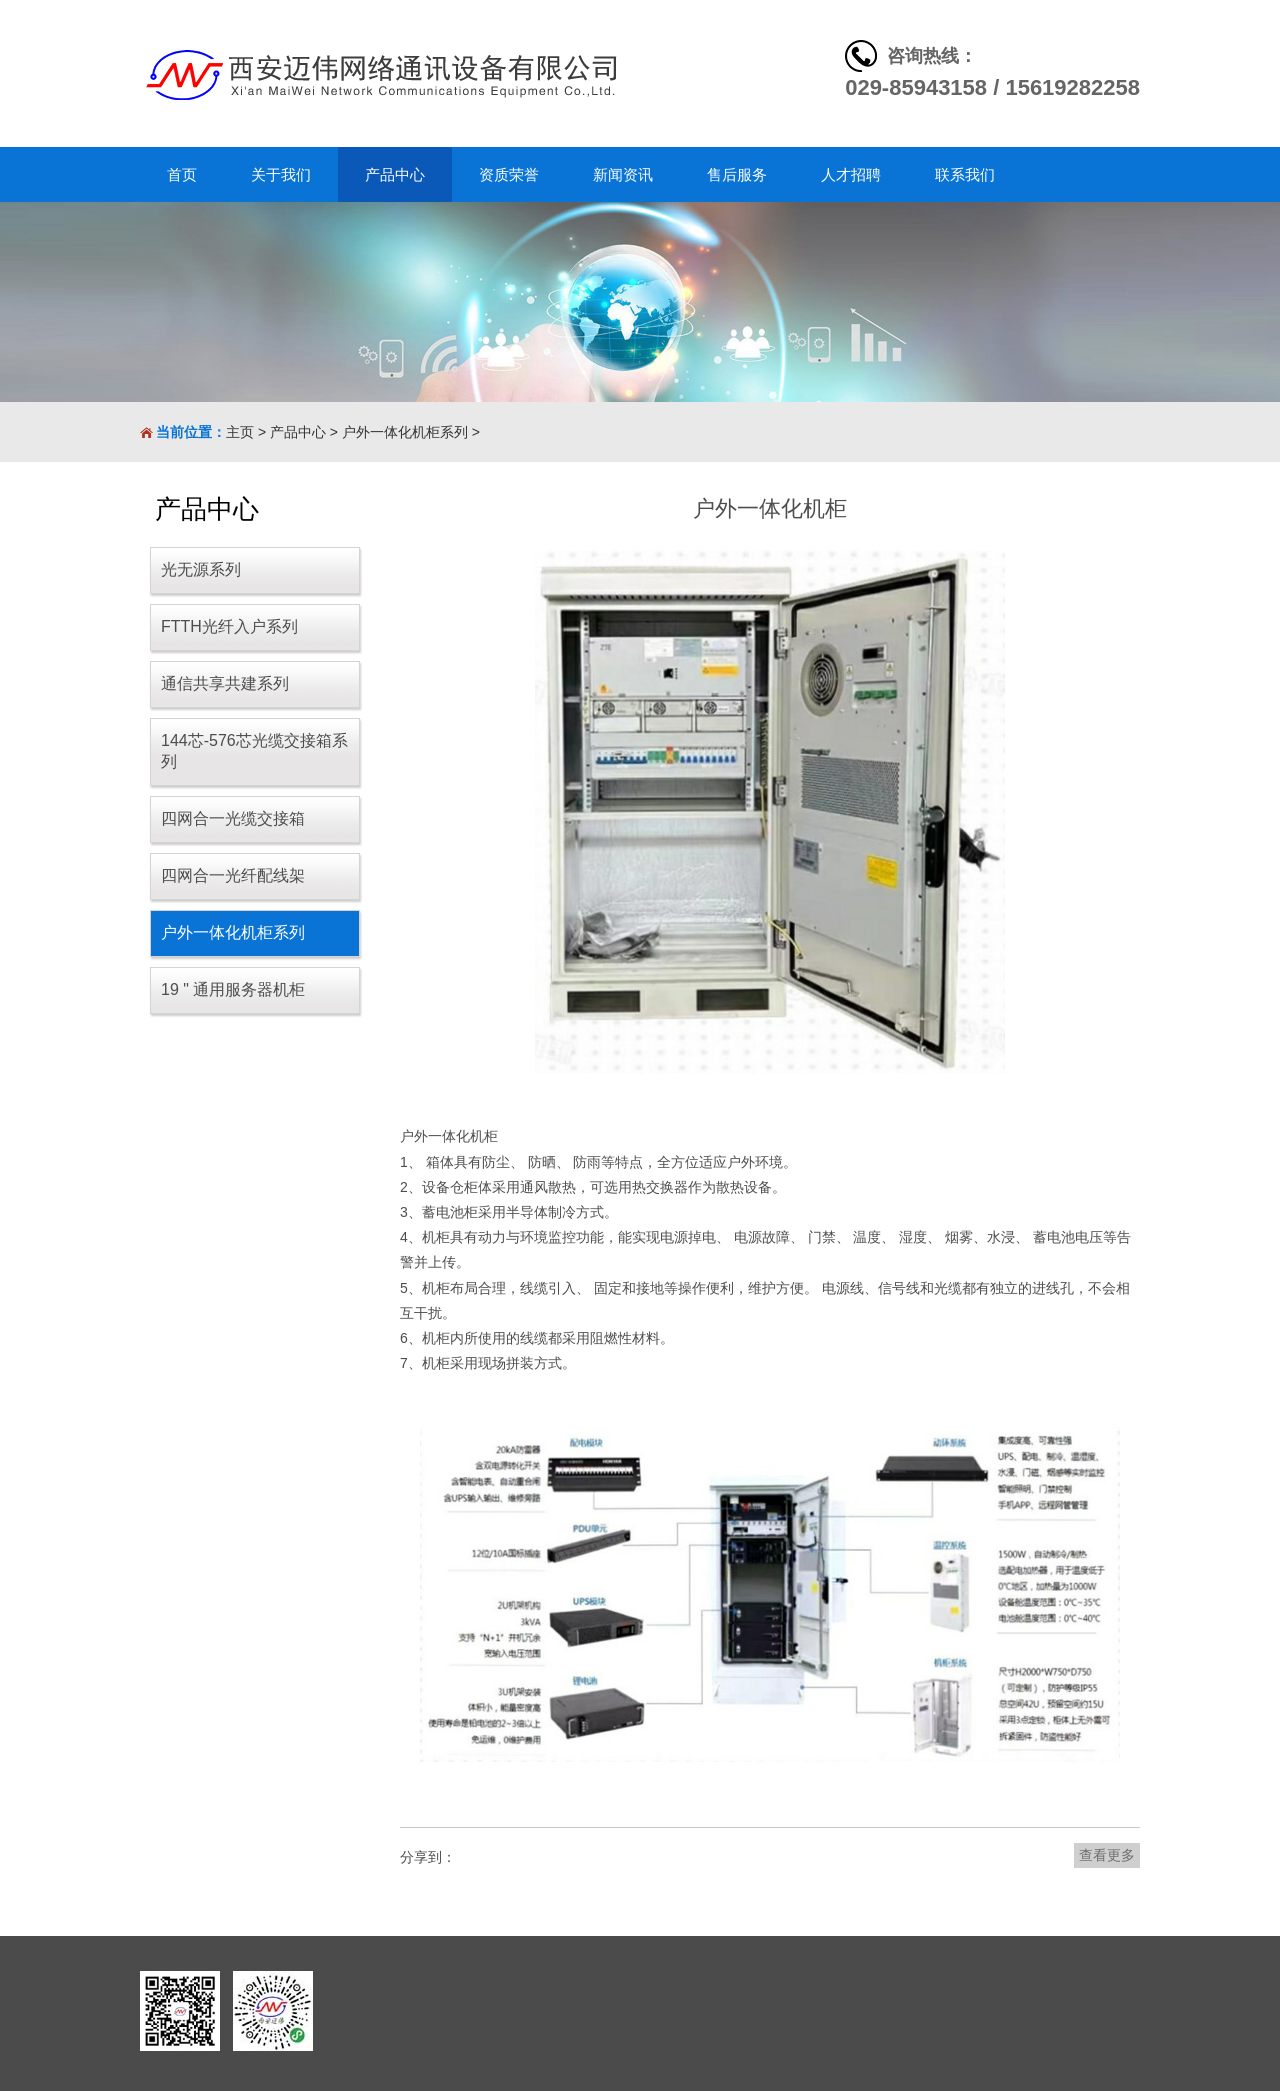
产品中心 (298, 432)
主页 (240, 432)
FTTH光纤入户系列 (229, 626)
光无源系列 (201, 569)
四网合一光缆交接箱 (233, 818)
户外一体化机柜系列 (405, 432)
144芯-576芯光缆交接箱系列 (254, 751)
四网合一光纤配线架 (233, 875)
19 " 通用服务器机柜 (233, 989)
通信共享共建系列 (225, 683)
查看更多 (1107, 1855)
